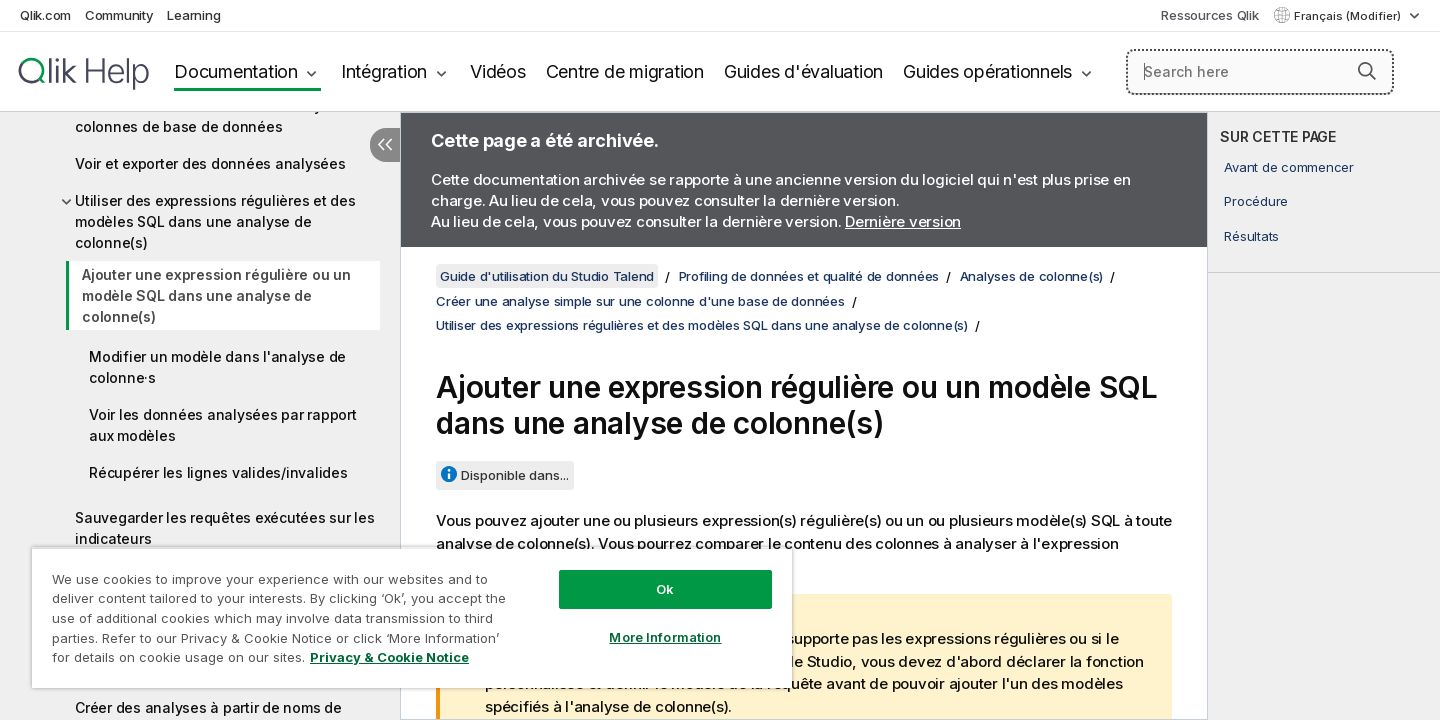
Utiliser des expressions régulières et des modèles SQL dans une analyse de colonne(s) (215, 221)
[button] (1367, 71)
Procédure (1256, 201)
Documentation (236, 71)
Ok (665, 589)
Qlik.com (45, 15)
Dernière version (903, 221)
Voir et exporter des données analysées (210, 163)
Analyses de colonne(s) (1032, 276)
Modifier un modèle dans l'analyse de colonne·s (217, 367)
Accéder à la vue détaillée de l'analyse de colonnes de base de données (217, 116)
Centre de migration (625, 71)
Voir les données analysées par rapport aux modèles (223, 425)
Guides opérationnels (987, 71)
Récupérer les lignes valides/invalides (218, 472)
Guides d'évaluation (803, 71)
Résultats (1251, 236)
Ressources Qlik (1209, 15)
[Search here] (1260, 72)
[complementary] (1324, 416)
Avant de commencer (1289, 167)
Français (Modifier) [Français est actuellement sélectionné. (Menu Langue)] (1349, 16)
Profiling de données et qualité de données (809, 276)
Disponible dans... (515, 475)
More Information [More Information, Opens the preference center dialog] (665, 637)
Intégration (384, 71)
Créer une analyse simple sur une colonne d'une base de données (640, 301)
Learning (193, 15)
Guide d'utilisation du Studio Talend (547, 276)
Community (119, 15)
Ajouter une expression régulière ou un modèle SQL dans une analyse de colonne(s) (216, 295)
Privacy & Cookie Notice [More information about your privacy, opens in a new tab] (389, 657)
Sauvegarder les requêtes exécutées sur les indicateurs (225, 528)
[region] (412, 617)
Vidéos (498, 71)
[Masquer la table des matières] (385, 145)
